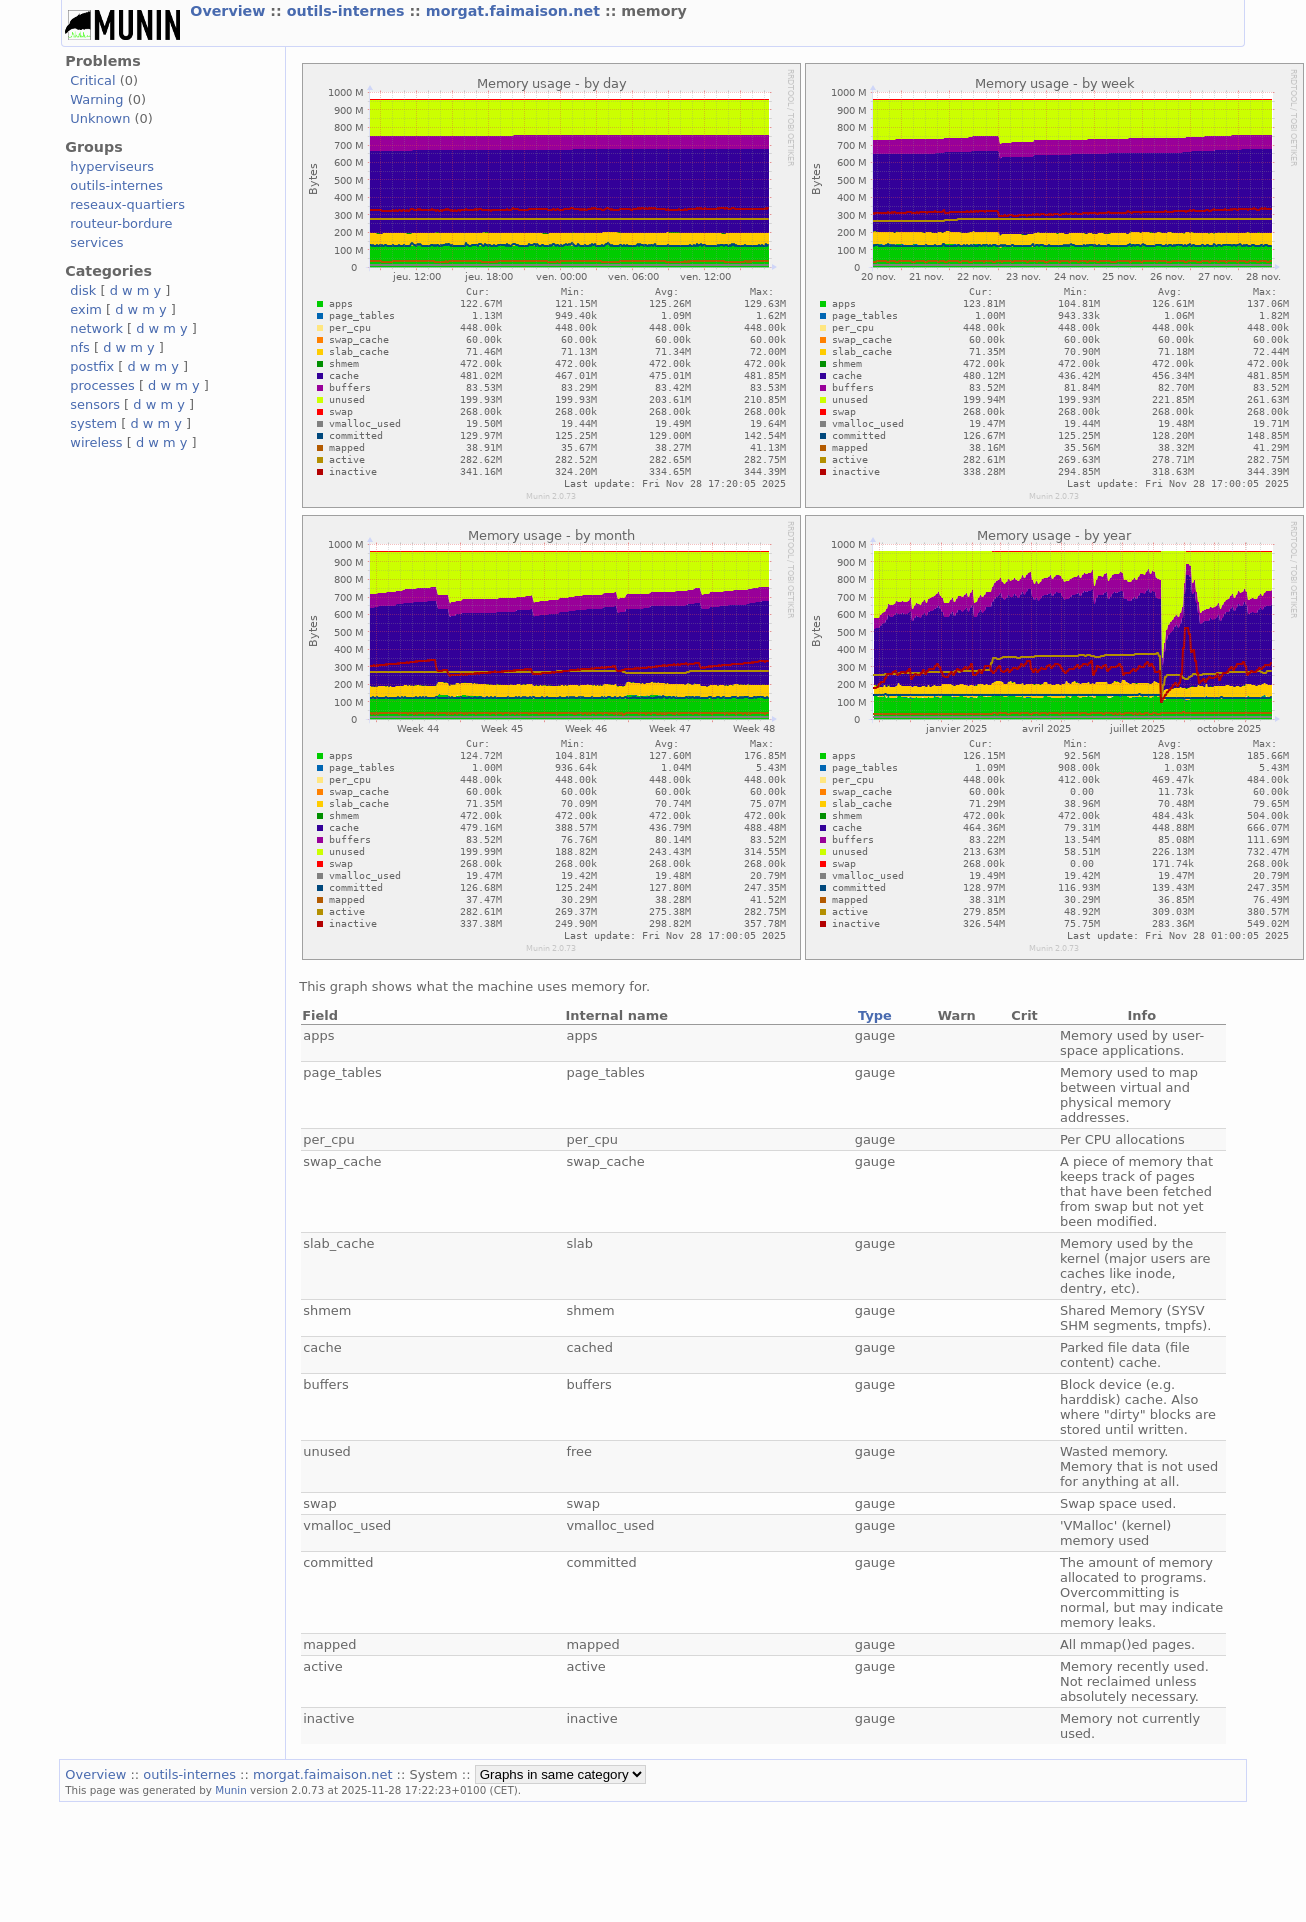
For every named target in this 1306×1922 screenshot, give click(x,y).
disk (83, 290)
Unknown (100, 118)
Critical (92, 80)
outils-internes (348, 11)
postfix (92, 366)
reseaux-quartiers (127, 204)
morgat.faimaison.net (515, 11)
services (96, 242)
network (96, 328)
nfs (80, 347)
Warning (96, 99)
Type (875, 1015)
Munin (231, 1790)
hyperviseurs (112, 166)
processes (102, 385)
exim (86, 309)
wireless (96, 442)
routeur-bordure (121, 223)
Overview (230, 11)
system (93, 423)
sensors (95, 404)
